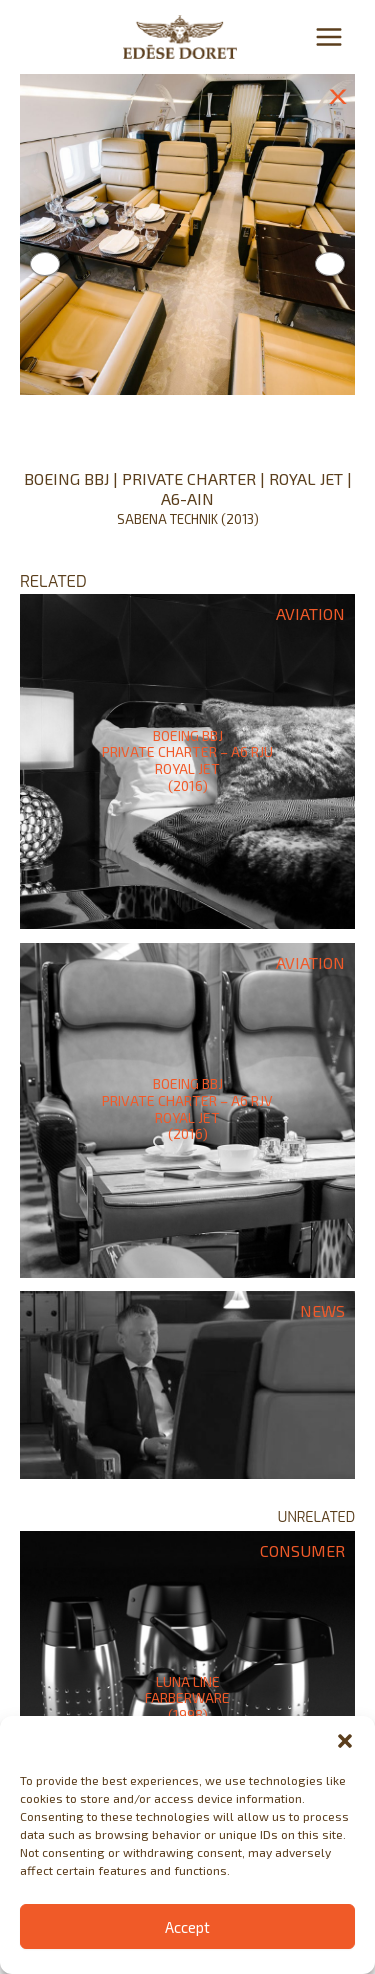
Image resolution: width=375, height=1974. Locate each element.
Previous (45, 264)
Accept (187, 1927)
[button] (345, 1741)
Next (330, 264)
